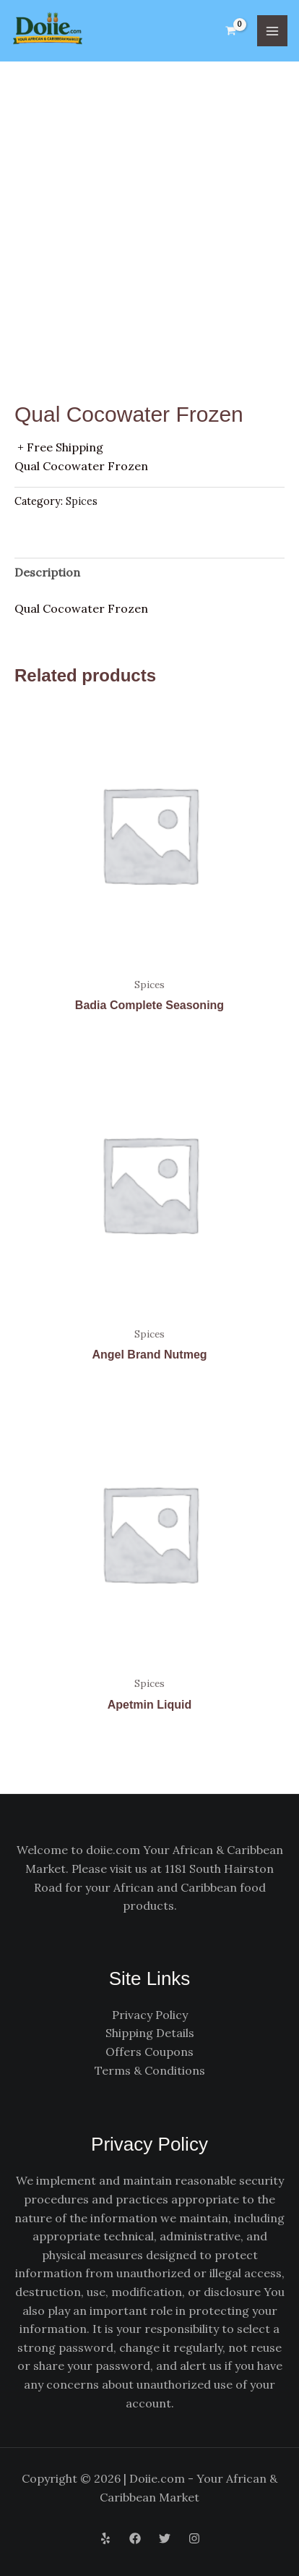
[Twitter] (164, 2538)
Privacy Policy (150, 2014)
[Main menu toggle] (272, 30)
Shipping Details (149, 2032)
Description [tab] (47, 572)
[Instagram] (194, 2538)
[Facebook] (135, 2538)
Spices (82, 501)
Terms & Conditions (150, 2070)
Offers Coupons (149, 2051)
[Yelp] (105, 2538)
